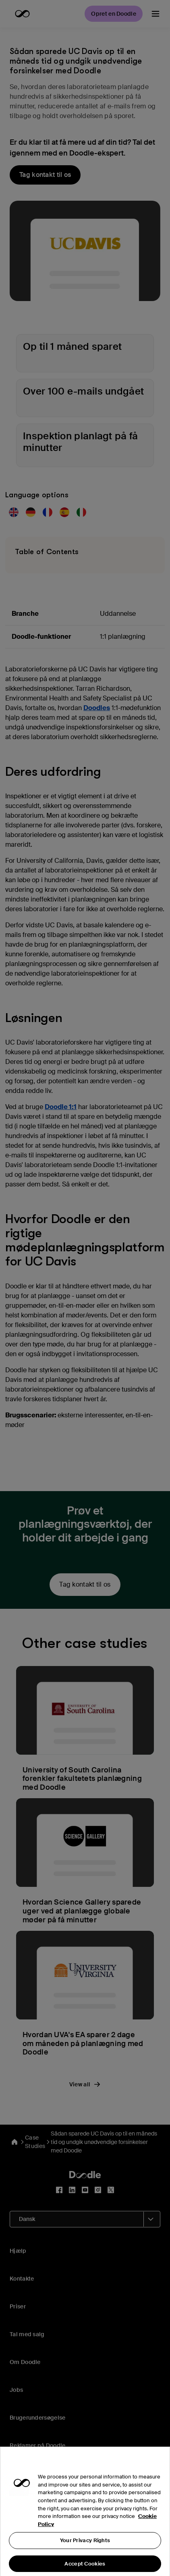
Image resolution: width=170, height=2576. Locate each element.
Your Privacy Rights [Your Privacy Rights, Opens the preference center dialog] (85, 2549)
